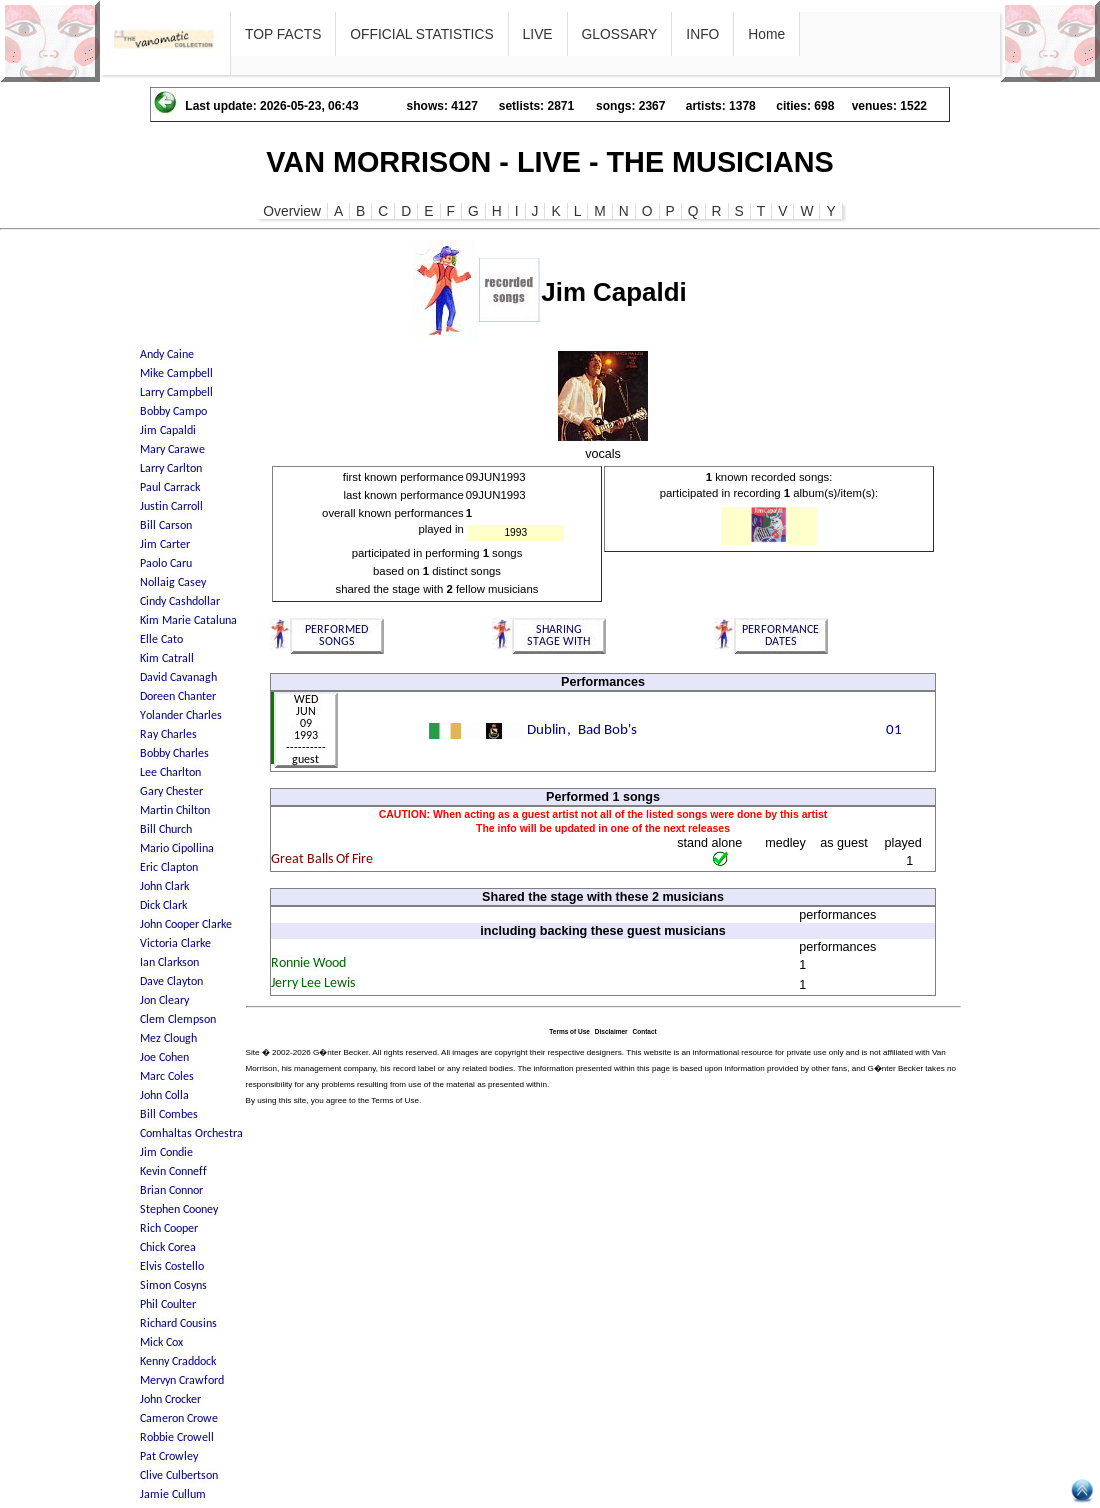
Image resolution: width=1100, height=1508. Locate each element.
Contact (645, 1031)
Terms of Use (569, 1031)
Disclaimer (611, 1031)
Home (766, 34)
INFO (702, 34)
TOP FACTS (283, 34)
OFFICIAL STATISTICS (421, 34)
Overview (292, 211)
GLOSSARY (620, 34)
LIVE (538, 34)
